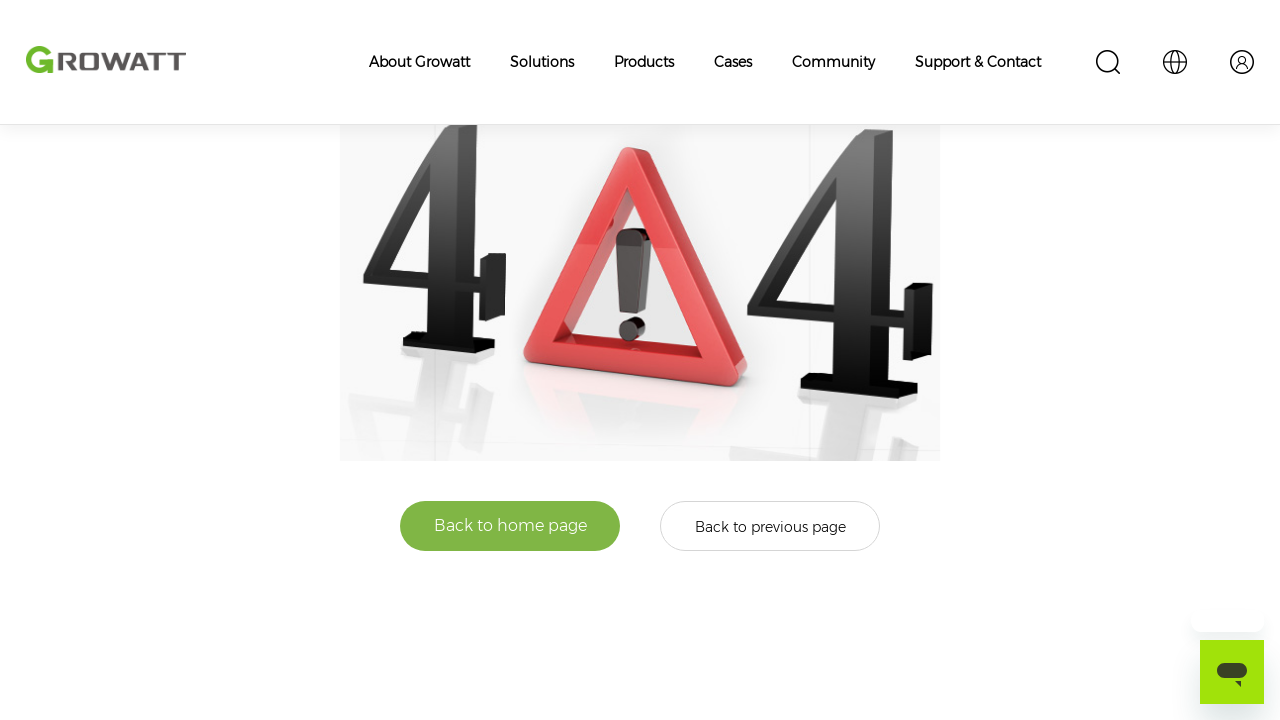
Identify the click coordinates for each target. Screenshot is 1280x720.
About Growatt (419, 62)
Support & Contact (978, 62)
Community (833, 62)
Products (644, 62)
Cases (733, 62)
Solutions (542, 62)
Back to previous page (770, 527)
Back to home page (510, 525)
